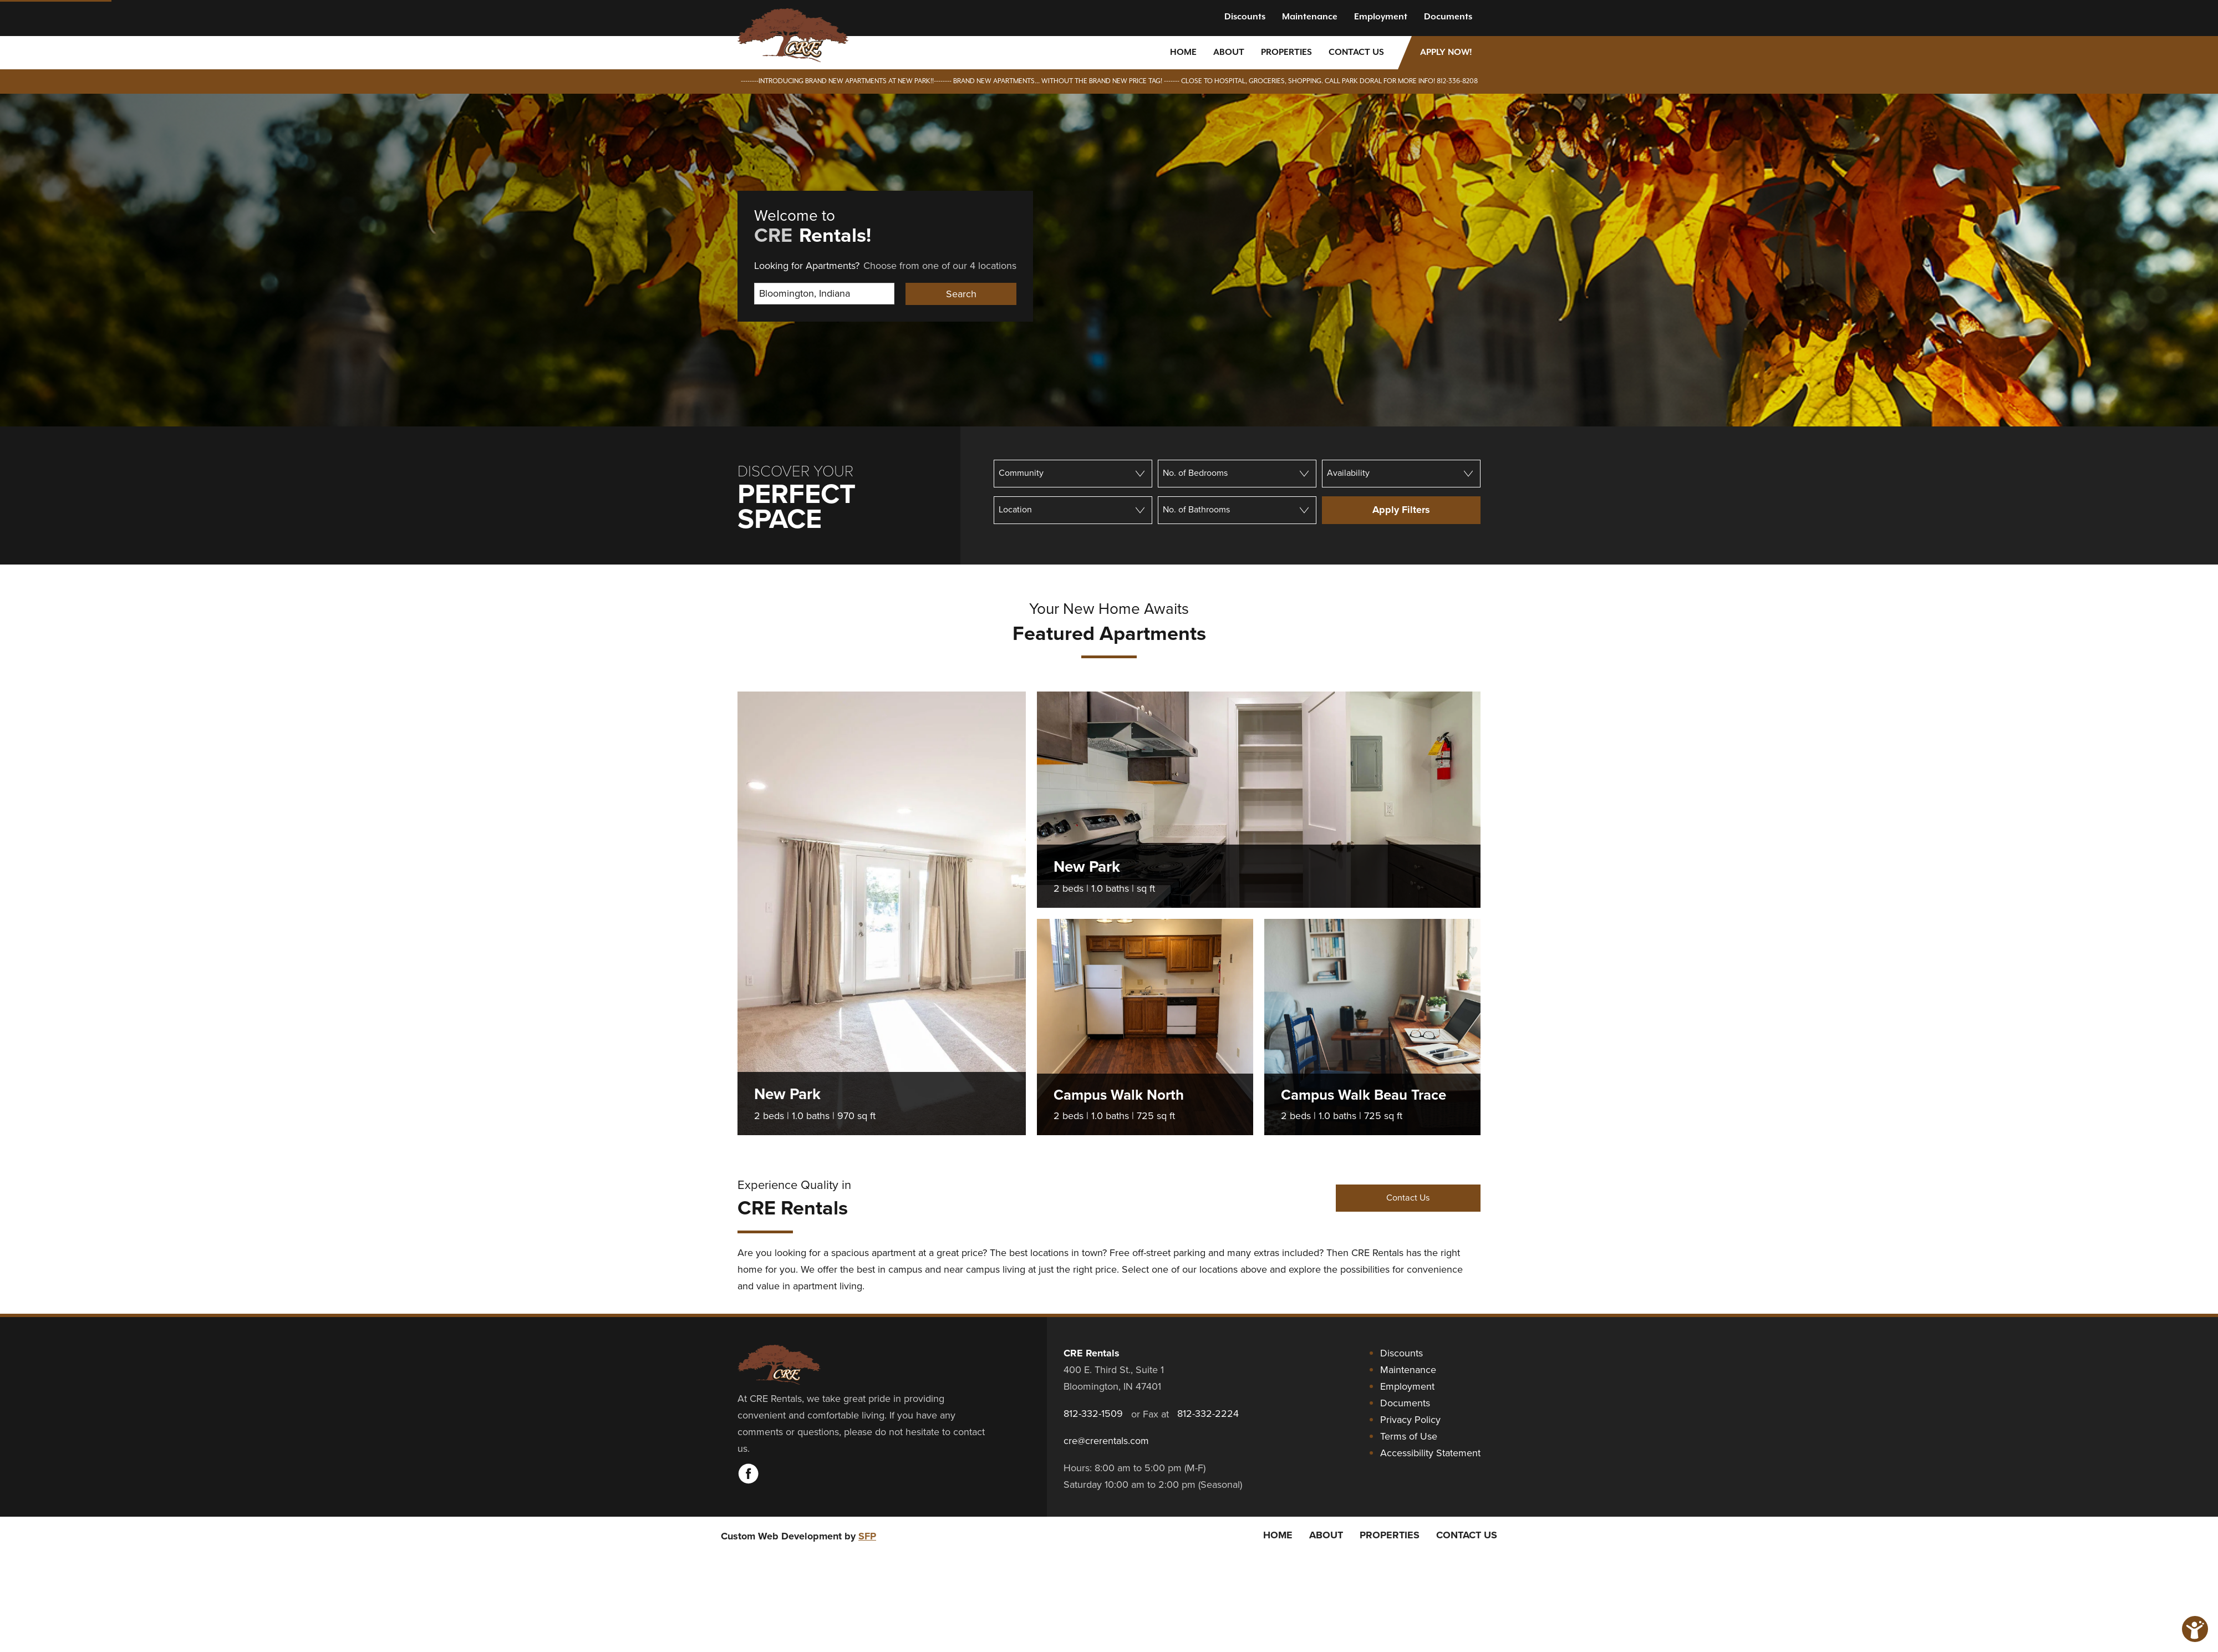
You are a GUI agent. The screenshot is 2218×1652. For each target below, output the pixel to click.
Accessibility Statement (1430, 1453)
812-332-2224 (1208, 1413)
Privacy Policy (1410, 1419)
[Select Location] (824, 293)
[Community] (1073, 473)
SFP (867, 1536)
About (1228, 52)
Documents (1448, 17)
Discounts (1244, 17)
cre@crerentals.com (1106, 1441)
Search (961, 294)
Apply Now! (1446, 52)
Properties (1286, 52)
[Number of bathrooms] (1237, 510)
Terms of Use (1408, 1436)
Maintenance (1309, 17)
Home (1183, 52)
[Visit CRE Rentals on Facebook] (748, 1481)
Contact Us (1356, 52)
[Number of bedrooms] (1237, 473)
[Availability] (1401, 473)
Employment (1380, 17)
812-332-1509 (1093, 1413)
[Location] (1073, 510)
